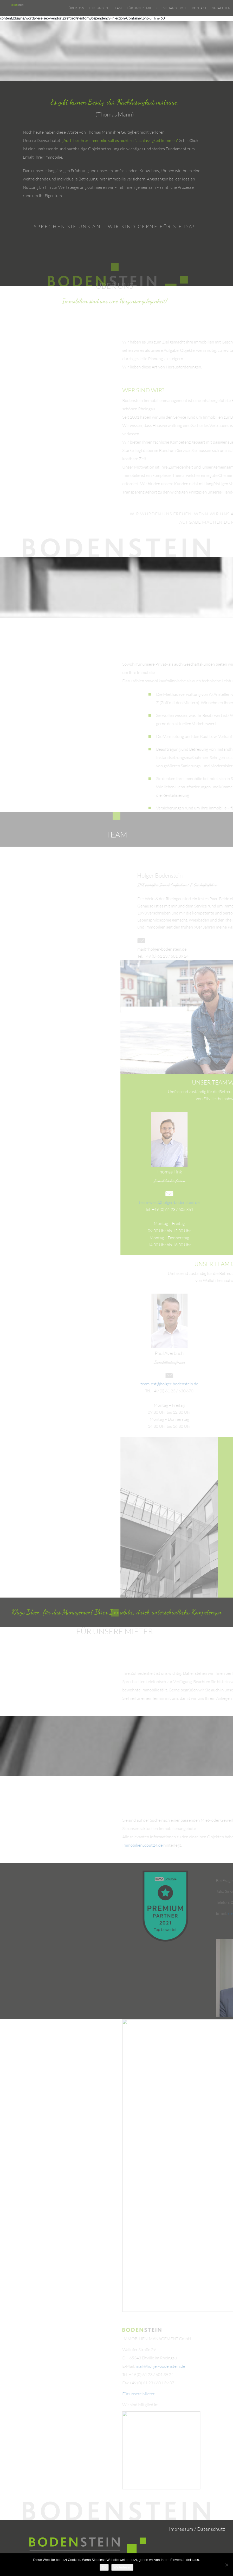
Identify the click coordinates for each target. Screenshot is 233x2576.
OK (104, 2567)
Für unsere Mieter (142, 8)
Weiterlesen (122, 2567)
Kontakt (199, 8)
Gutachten (221, 8)
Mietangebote (175, 8)
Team (117, 8)
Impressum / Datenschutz (197, 2529)
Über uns (76, 8)
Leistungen (98, 8)
